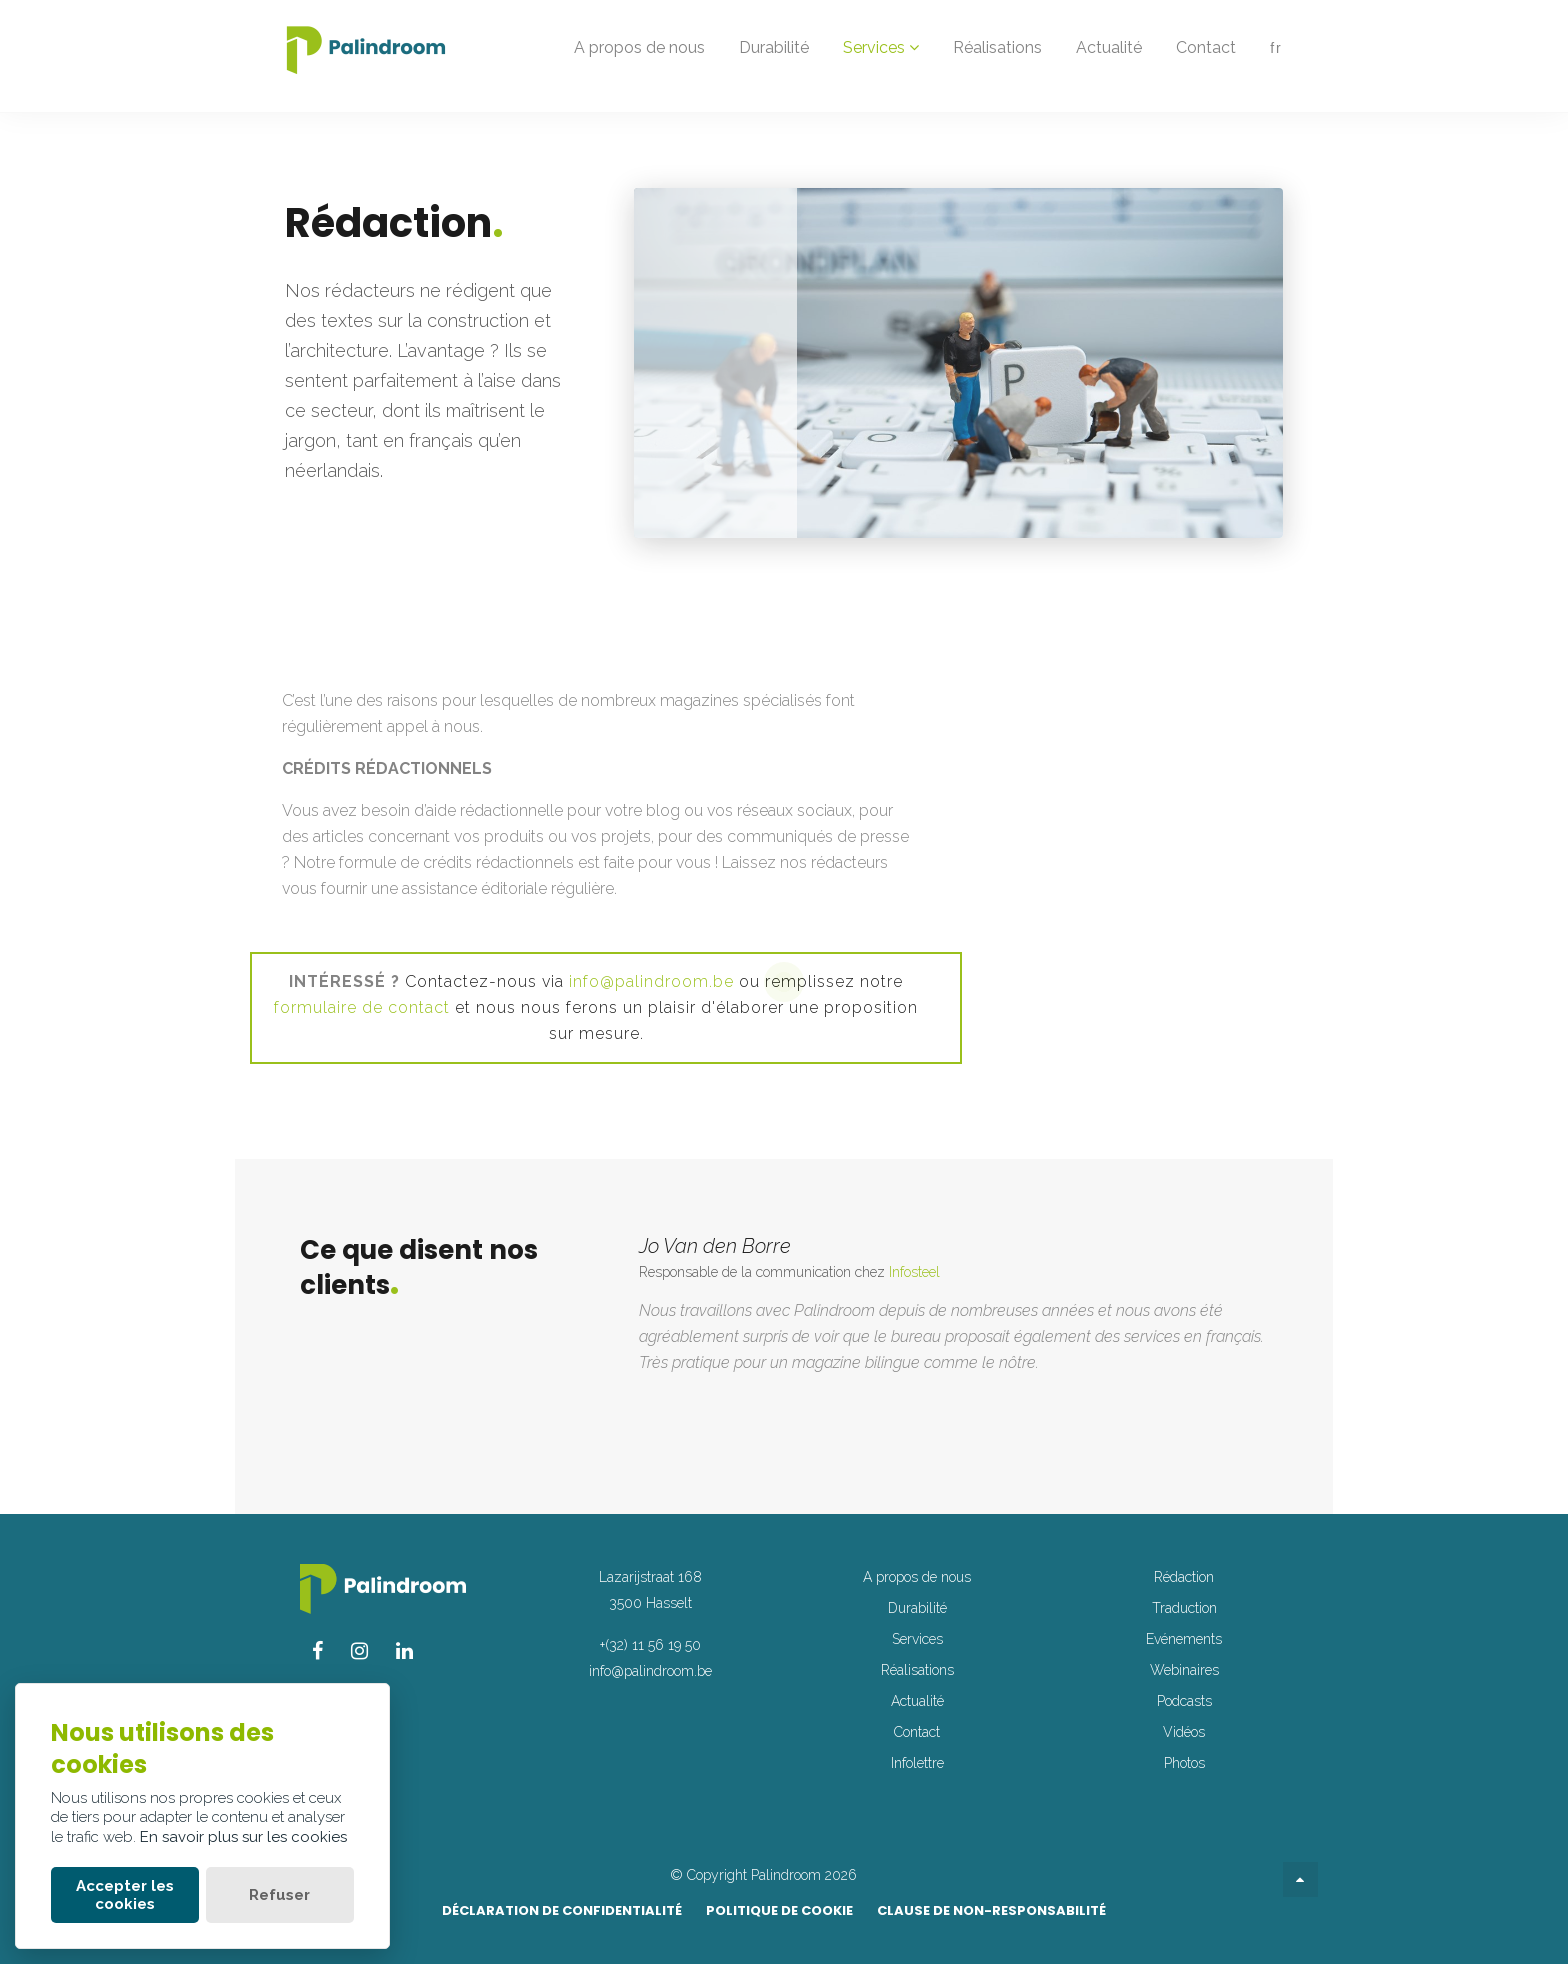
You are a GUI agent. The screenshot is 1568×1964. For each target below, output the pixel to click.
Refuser (279, 1895)
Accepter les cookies (125, 1895)
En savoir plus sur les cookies (243, 1837)
